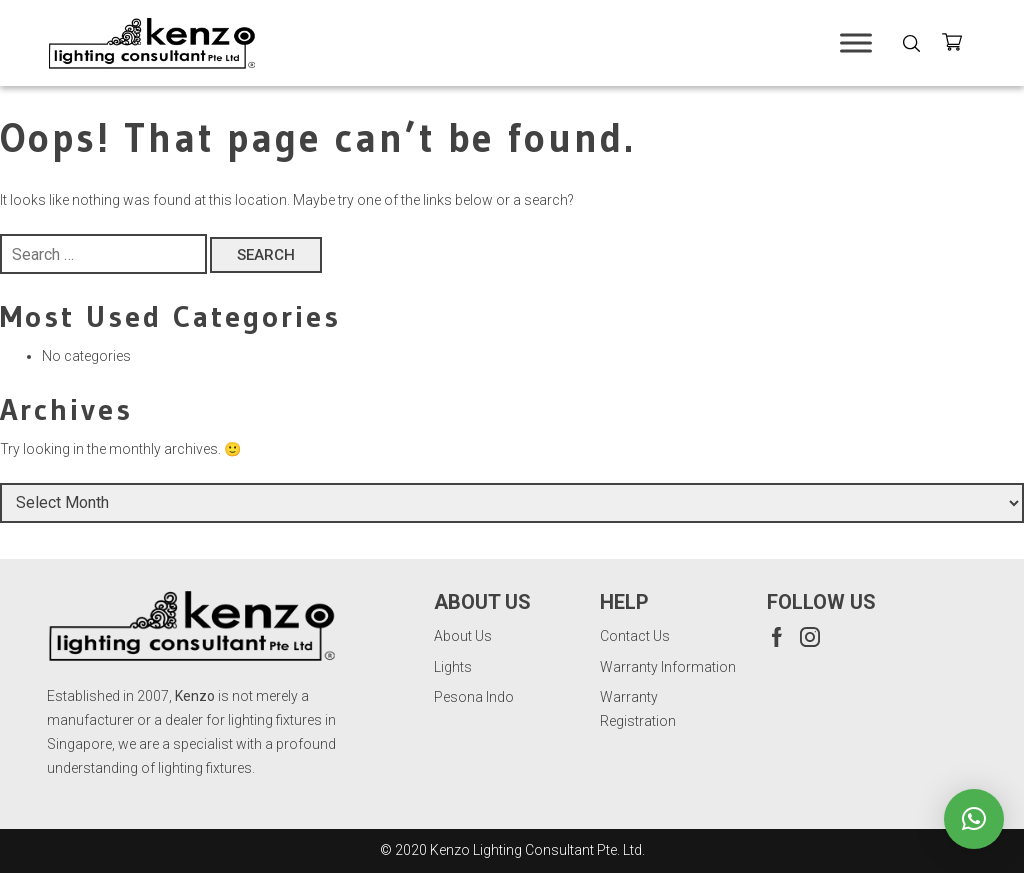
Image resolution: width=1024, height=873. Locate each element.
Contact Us (635, 636)
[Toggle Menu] (856, 42)
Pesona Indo (474, 697)
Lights (453, 667)
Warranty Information (668, 667)
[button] (974, 819)
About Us (463, 636)
